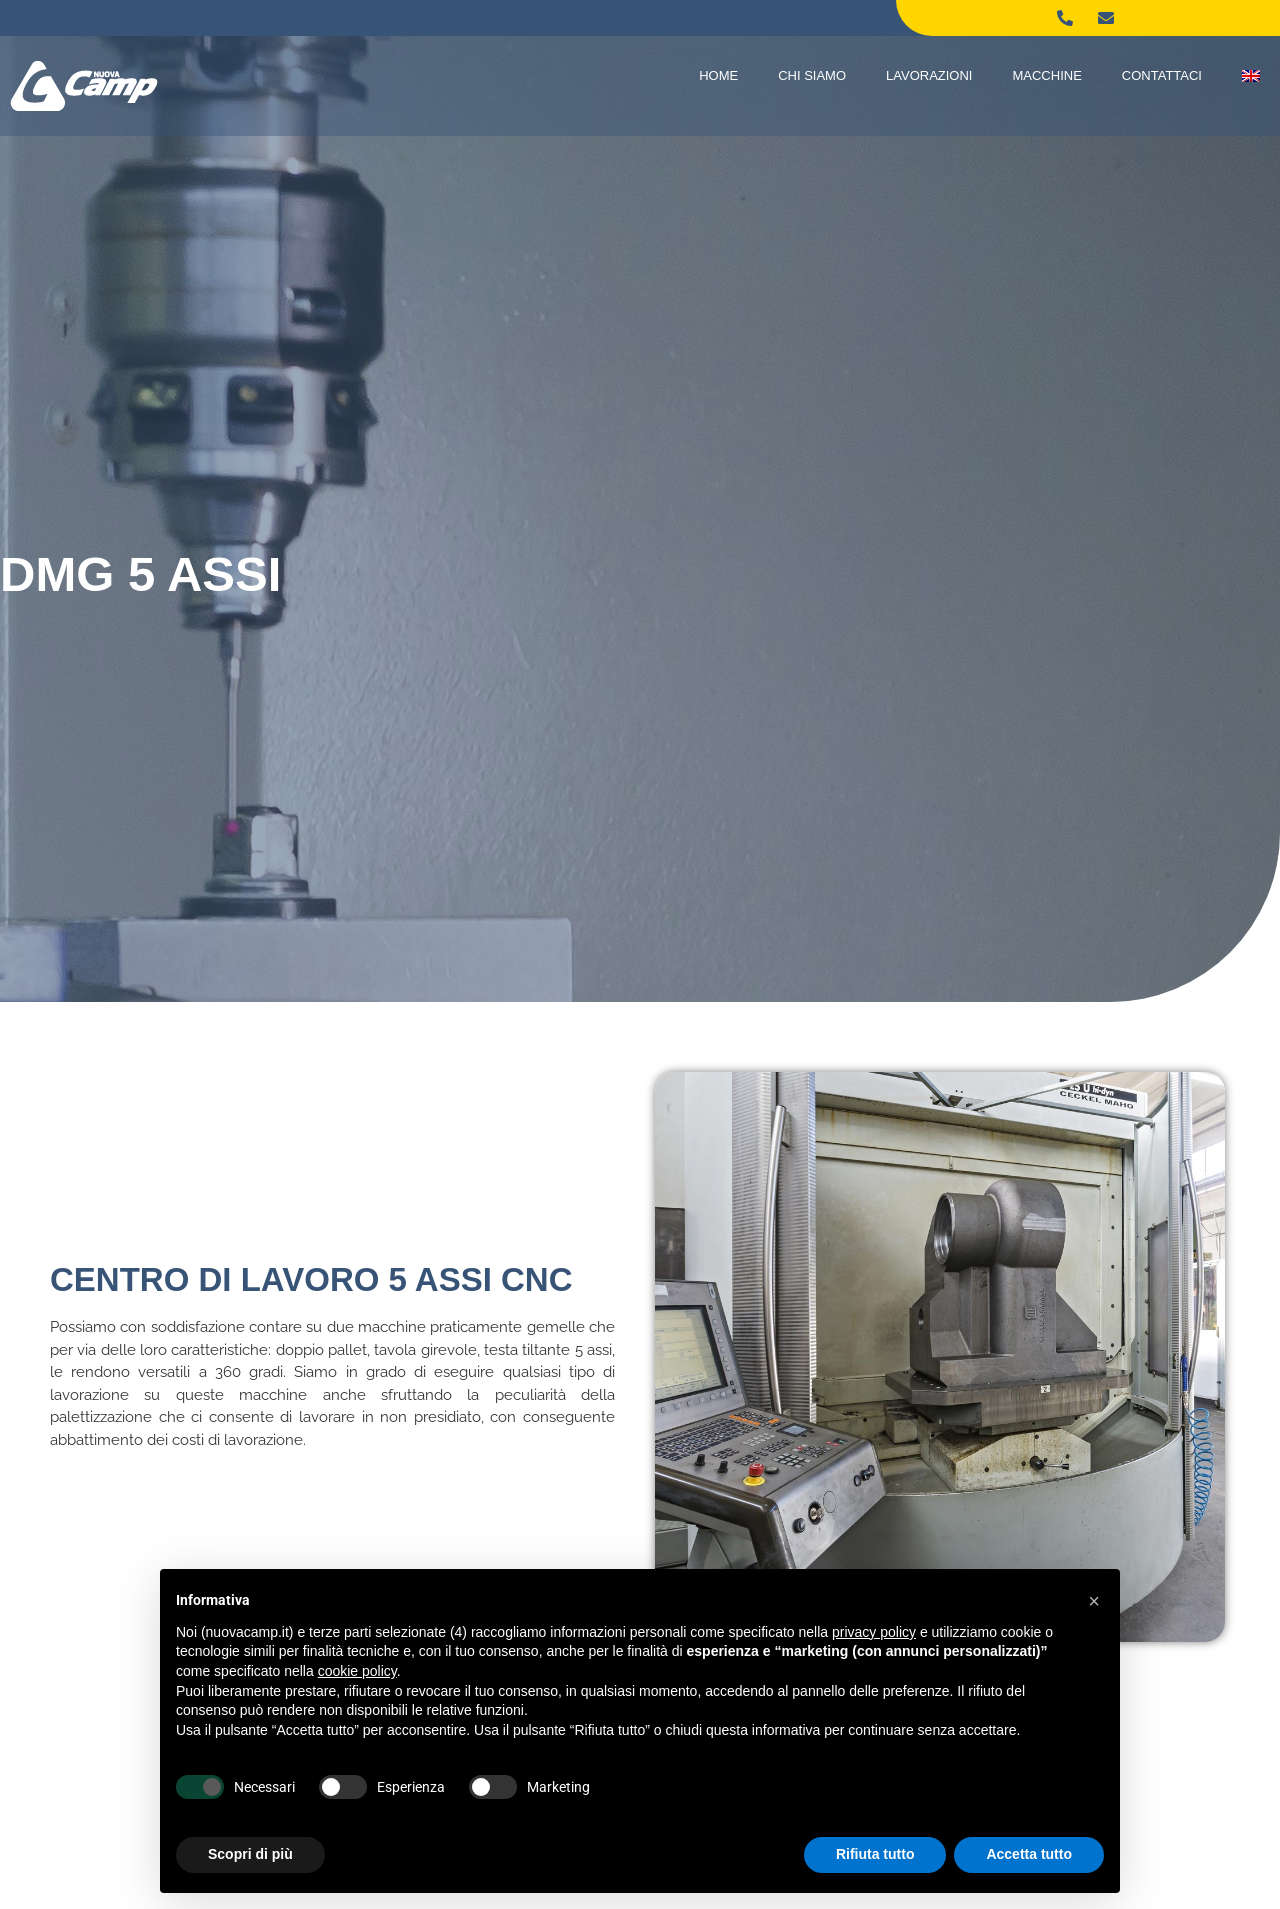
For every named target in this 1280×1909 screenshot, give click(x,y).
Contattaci (1162, 75)
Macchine (1046, 75)
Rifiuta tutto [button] (875, 1854)
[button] (1094, 1601)
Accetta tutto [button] (1029, 1854)
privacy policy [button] (874, 1632)
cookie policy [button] (357, 1671)
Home (718, 75)
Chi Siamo (812, 75)
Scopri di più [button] (250, 1854)
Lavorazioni (929, 75)
